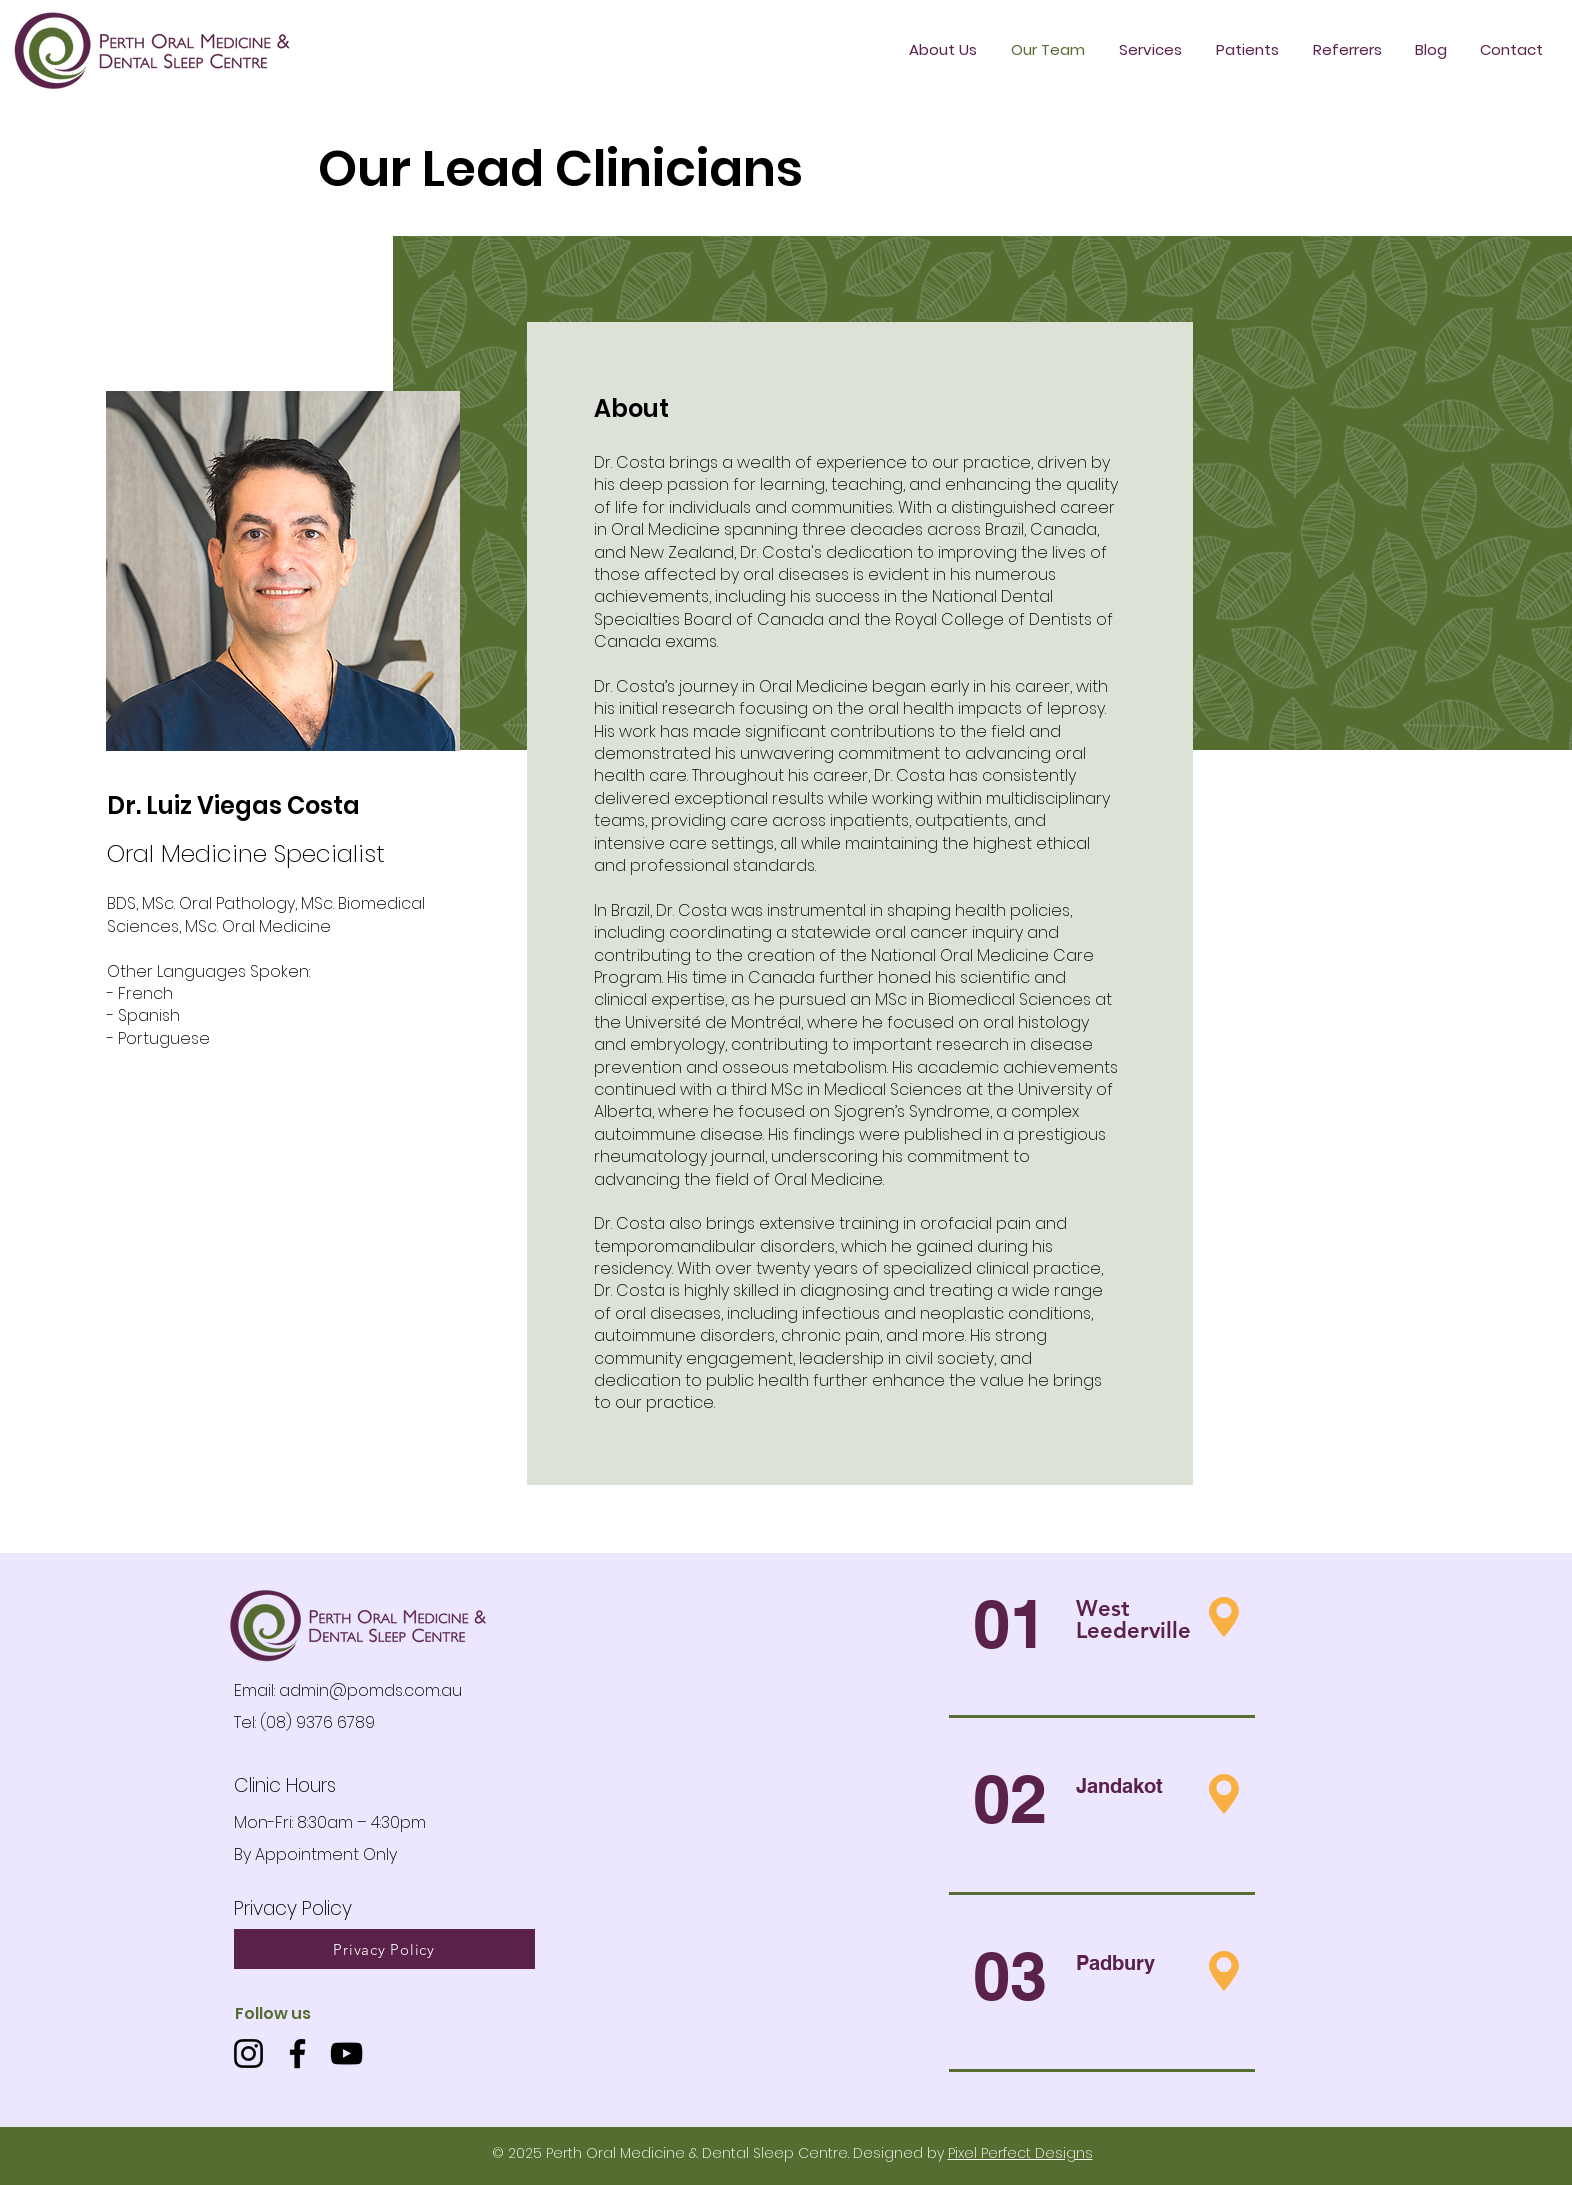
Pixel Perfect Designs (1020, 2153)
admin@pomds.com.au (370, 1690)
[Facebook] (297, 2053)
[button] (1247, 50)
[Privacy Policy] (384, 1949)
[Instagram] (248, 2053)
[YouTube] (346, 2053)
